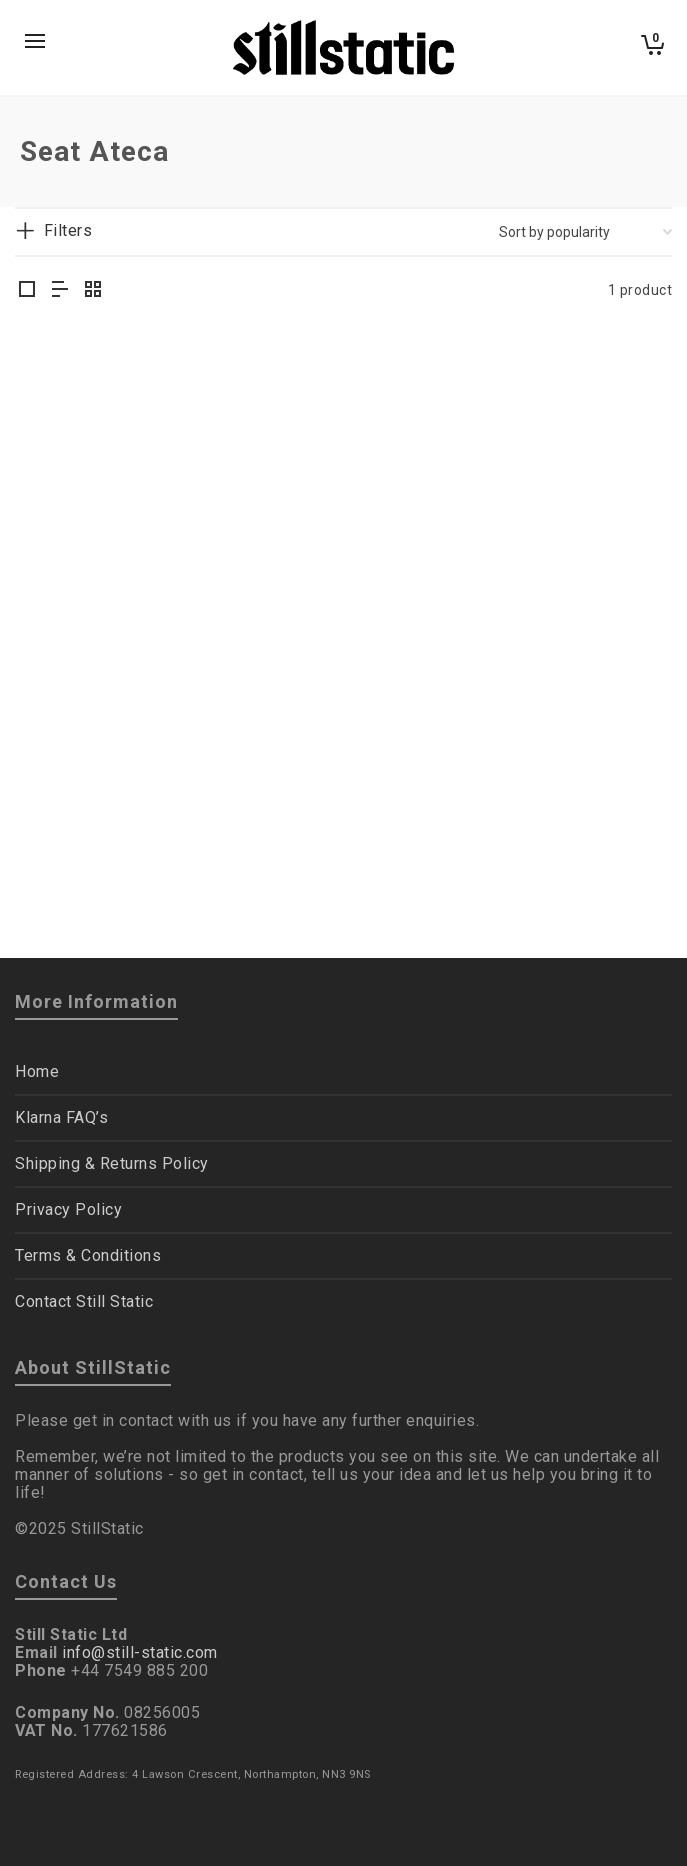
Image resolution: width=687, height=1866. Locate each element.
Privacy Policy (68, 1209)
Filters (68, 230)
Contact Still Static (84, 1301)
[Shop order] (585, 232)
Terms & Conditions (88, 1255)
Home (37, 1071)
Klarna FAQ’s (61, 1117)
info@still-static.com (140, 1652)
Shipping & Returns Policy (112, 1163)
